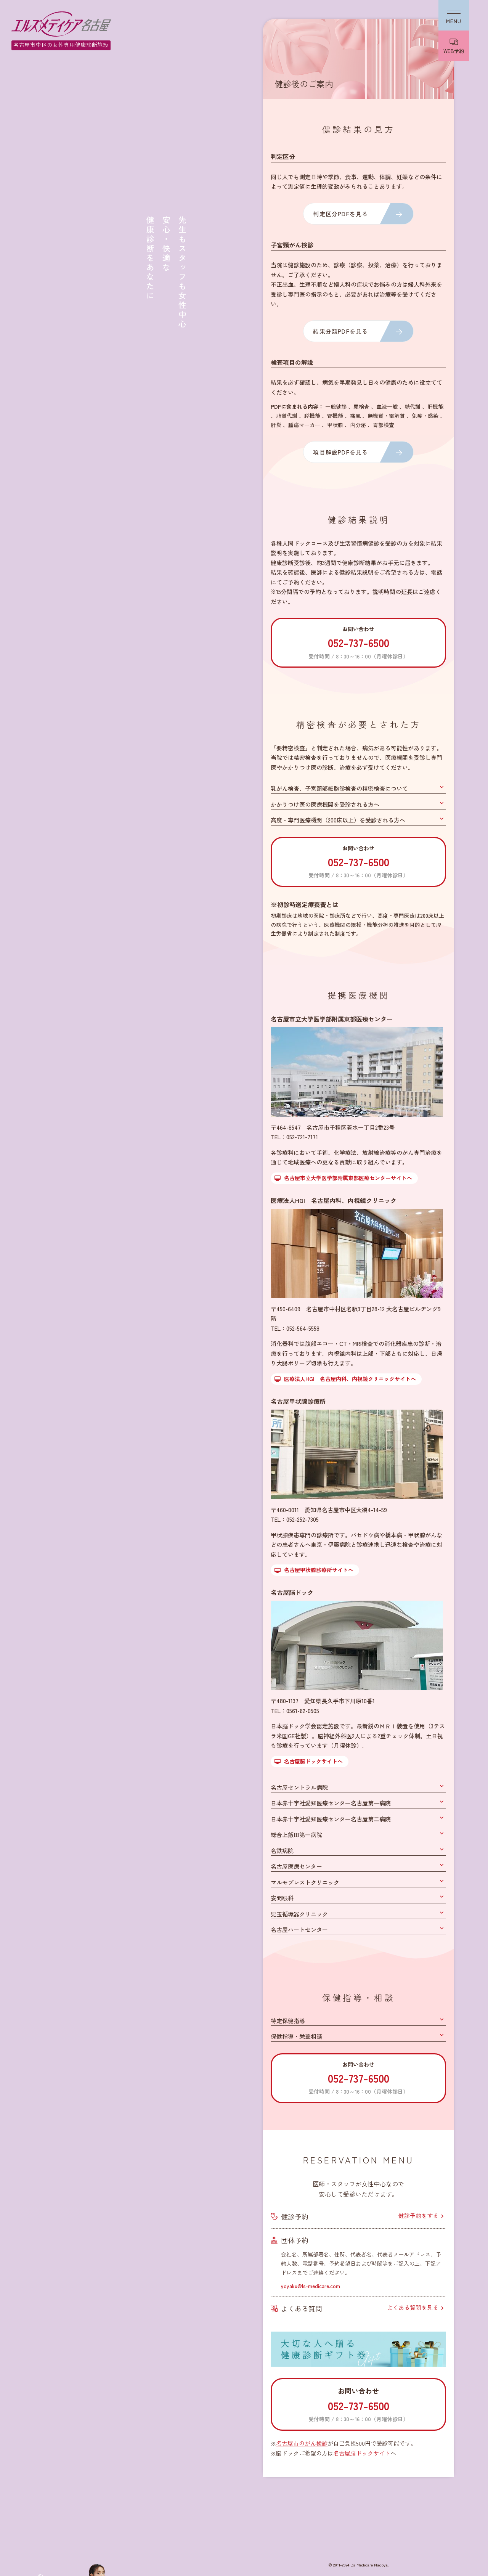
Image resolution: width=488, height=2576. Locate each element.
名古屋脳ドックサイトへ (313, 1761)
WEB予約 (453, 51)
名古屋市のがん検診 (301, 2443)
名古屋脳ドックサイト (361, 2453)
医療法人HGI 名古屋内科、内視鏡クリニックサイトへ (350, 1379)
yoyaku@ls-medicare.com (310, 2286)
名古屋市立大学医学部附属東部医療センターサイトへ (348, 1178)
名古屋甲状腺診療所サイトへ (318, 1570)
